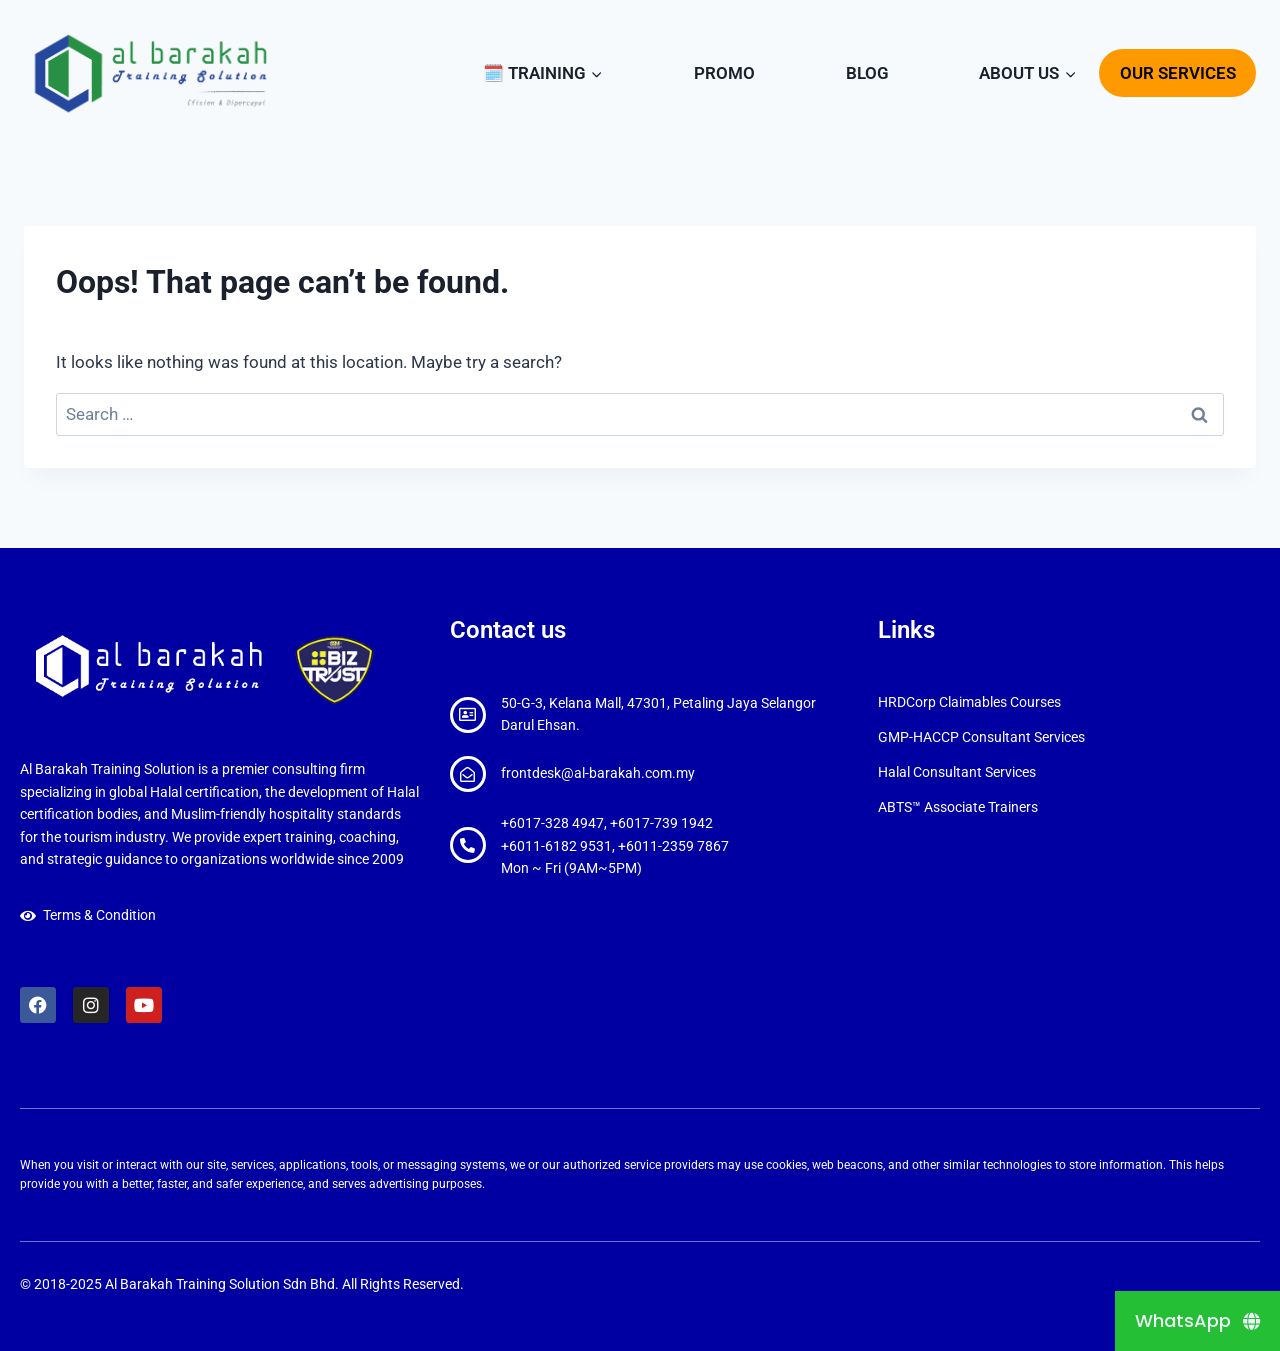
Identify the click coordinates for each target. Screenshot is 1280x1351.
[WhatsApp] (1197, 1321)
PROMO (724, 73)
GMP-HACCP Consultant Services (981, 737)
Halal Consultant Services (957, 772)
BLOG (867, 73)
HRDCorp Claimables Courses (969, 702)
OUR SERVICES (1178, 73)
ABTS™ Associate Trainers (958, 807)
